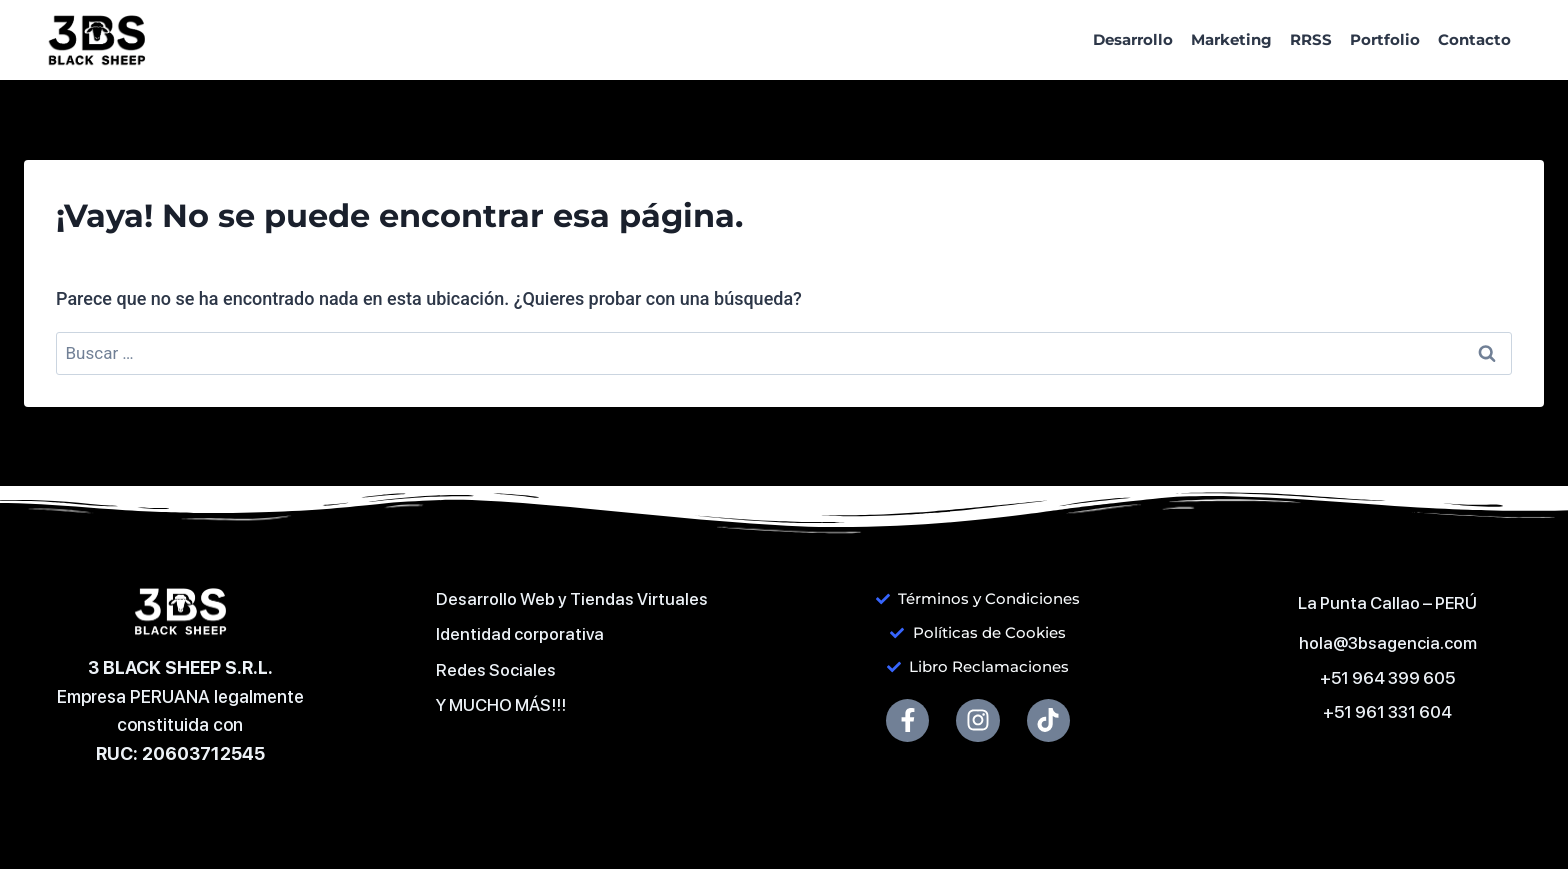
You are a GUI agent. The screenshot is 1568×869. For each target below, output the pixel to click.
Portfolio (1385, 39)
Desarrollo (1133, 39)
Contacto (1474, 39)
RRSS (1311, 39)
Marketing (1231, 39)
